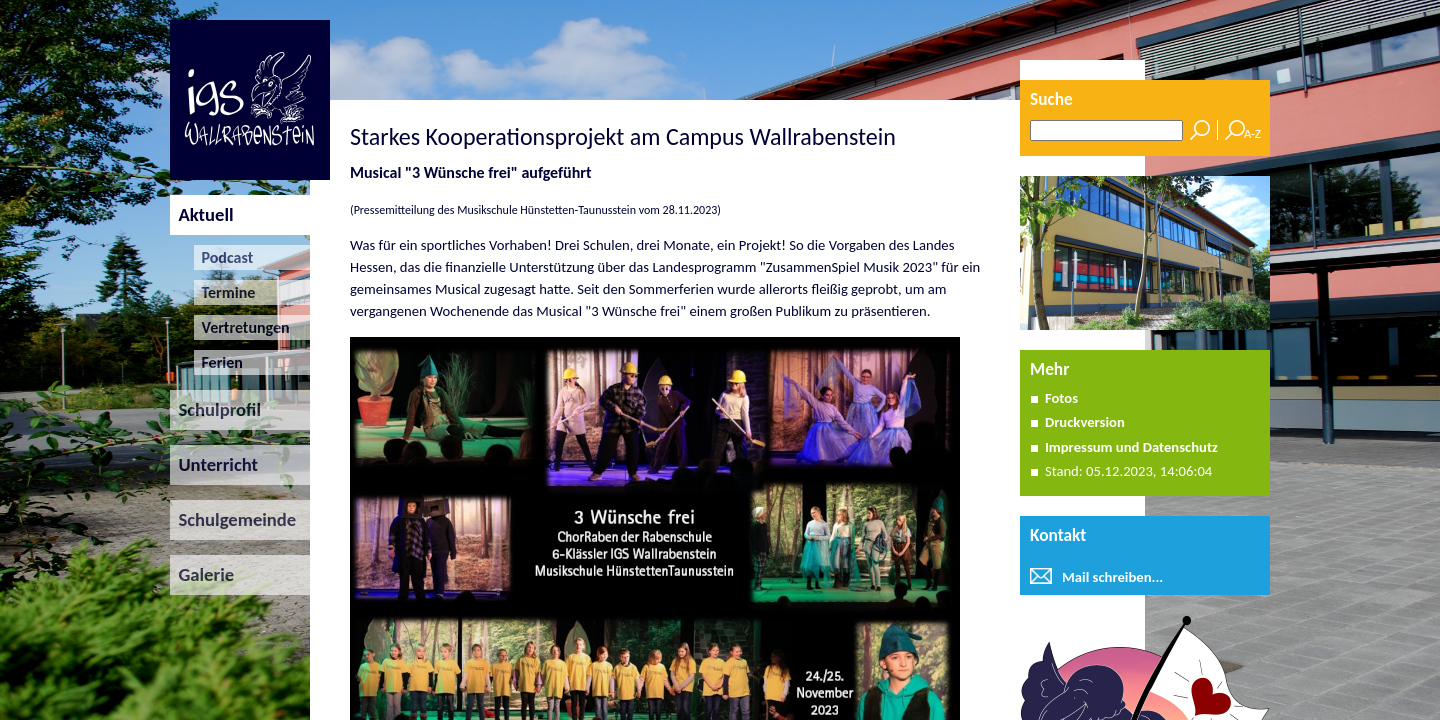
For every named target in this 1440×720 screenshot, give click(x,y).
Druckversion (1085, 422)
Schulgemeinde (233, 519)
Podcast (223, 257)
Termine (224, 292)
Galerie (202, 574)
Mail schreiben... (1112, 577)
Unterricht (214, 464)
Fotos (1061, 398)
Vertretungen (241, 327)
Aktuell (202, 214)
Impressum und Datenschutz (1131, 447)
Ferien (218, 362)
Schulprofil (215, 409)
